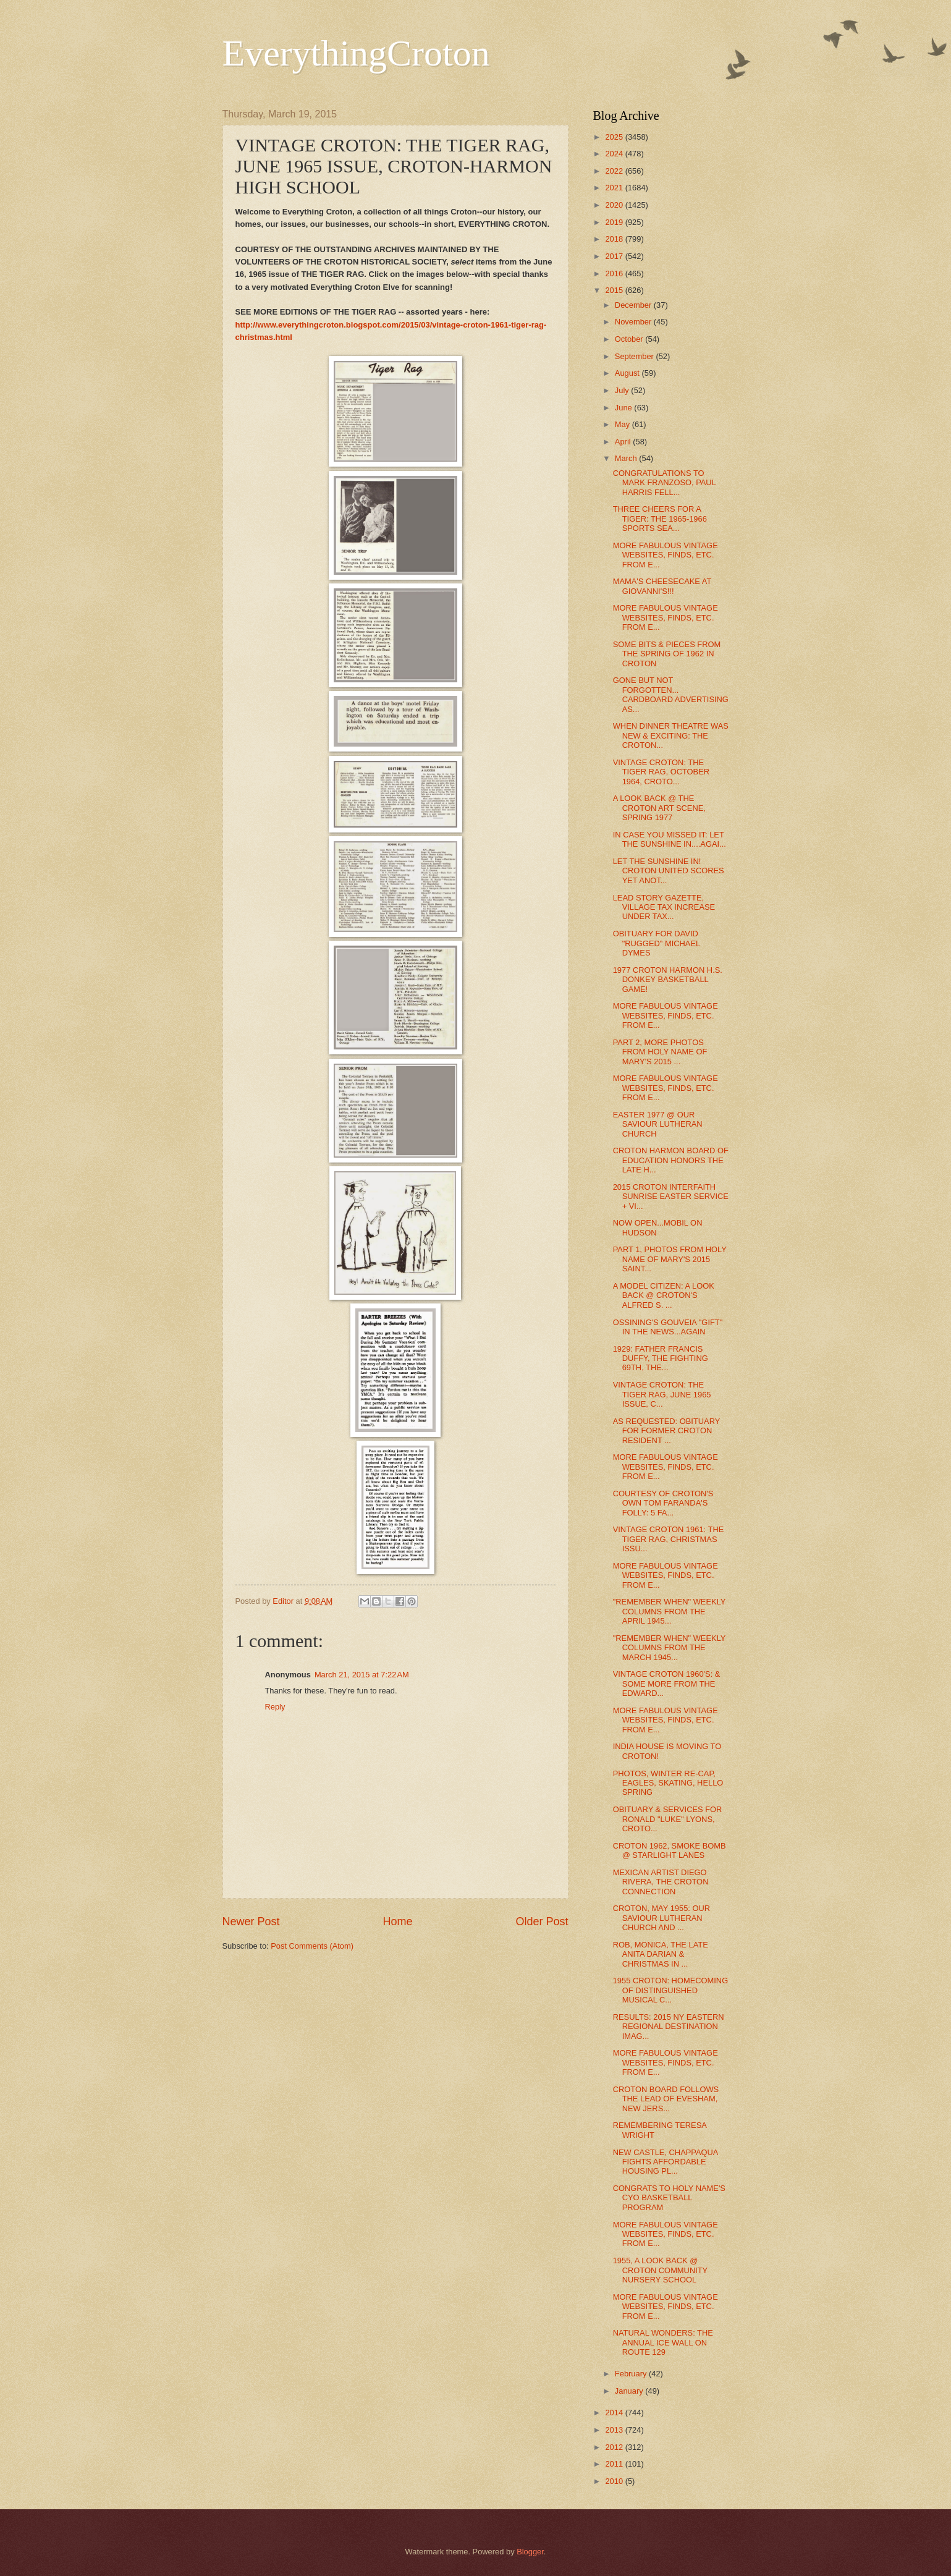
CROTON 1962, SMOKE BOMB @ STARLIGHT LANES (669, 1850)
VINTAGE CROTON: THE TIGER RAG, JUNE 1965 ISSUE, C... (662, 1394)
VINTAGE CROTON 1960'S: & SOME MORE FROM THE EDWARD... (667, 1683)
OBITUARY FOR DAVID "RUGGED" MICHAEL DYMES (656, 943)
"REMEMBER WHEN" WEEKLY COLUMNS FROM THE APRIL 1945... (669, 1611)
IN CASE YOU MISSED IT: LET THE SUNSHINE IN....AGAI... (669, 839)
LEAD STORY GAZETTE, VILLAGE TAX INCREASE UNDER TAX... (664, 907)
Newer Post (251, 1921)
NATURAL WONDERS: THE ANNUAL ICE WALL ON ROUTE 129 (663, 2342)
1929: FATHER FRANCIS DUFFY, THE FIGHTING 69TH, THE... (660, 1358)
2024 (615, 153)
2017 (615, 256)
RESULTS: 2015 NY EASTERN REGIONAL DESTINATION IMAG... (668, 2026)
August (628, 373)
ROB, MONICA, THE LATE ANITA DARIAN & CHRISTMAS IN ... (660, 1954)
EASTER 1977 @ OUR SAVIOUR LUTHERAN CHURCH (658, 1124)
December (634, 305)
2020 (615, 205)
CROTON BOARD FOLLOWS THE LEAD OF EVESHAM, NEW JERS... (666, 2099)
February (632, 2373)
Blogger (530, 2551)
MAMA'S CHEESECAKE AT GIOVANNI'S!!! (662, 586)
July (623, 390)
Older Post (541, 1921)
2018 (615, 239)
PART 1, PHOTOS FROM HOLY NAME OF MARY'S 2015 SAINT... (670, 1259)
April (624, 441)
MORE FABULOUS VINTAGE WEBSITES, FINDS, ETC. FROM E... (665, 555)
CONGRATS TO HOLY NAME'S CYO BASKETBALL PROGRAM (669, 2198)
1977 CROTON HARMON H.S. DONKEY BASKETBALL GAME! (667, 979)
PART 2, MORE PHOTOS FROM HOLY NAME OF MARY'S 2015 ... (660, 1052)
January (630, 2391)
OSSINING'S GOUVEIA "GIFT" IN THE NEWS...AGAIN (668, 1327)
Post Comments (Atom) (312, 1946)
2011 (615, 2463)
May (623, 424)
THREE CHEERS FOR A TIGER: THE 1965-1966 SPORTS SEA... (660, 518)
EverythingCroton (356, 53)
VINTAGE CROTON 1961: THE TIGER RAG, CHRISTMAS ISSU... (668, 1539)
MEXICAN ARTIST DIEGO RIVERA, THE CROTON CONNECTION (661, 1882)
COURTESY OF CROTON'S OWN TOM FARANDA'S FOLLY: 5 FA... (663, 1503)
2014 (615, 2412)
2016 (615, 273)
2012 (615, 2447)
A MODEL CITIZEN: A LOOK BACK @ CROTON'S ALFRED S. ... (663, 1295)
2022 (615, 171)
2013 (615, 2429)
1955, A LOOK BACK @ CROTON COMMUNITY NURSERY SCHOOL (660, 2270)
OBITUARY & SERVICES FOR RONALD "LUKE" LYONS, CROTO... (667, 1819)
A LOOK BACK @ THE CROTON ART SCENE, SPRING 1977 (659, 808)
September (635, 356)
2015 (615, 290)
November (634, 321)
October (630, 339)
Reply (275, 1706)
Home (397, 1921)
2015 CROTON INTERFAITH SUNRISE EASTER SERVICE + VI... (671, 1196)
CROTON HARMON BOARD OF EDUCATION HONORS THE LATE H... (671, 1160)
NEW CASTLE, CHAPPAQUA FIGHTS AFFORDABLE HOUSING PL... (665, 2162)
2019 (615, 222)
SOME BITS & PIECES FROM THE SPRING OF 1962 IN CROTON (667, 654)
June (625, 407)
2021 (615, 187)
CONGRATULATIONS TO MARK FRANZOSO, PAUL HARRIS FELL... (664, 482)
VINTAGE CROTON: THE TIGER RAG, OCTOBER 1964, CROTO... (661, 772)
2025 (615, 137)
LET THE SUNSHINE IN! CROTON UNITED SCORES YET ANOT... (668, 871)
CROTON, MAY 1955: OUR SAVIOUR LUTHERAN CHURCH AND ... (661, 1918)
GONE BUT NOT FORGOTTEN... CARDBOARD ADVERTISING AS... (671, 694)
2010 (615, 2481)
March (627, 458)
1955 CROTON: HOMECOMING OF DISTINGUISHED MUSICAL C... (670, 1990)
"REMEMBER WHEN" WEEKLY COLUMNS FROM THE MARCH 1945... (669, 1647)
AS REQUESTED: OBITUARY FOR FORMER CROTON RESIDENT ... (666, 1431)
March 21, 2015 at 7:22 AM (362, 1674)
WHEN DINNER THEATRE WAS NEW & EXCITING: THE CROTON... (671, 735)
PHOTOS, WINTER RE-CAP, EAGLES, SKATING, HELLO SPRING (668, 1783)
